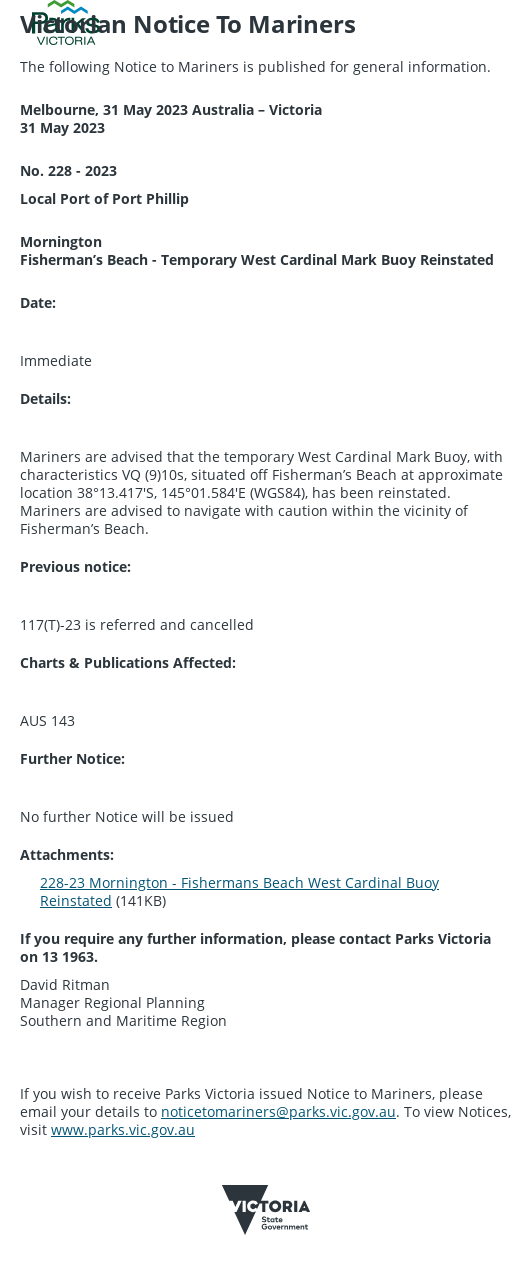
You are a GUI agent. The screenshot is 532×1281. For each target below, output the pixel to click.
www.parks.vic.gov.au (123, 1129)
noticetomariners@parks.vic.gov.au (278, 1111)
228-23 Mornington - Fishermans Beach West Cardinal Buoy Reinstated (239, 891)
